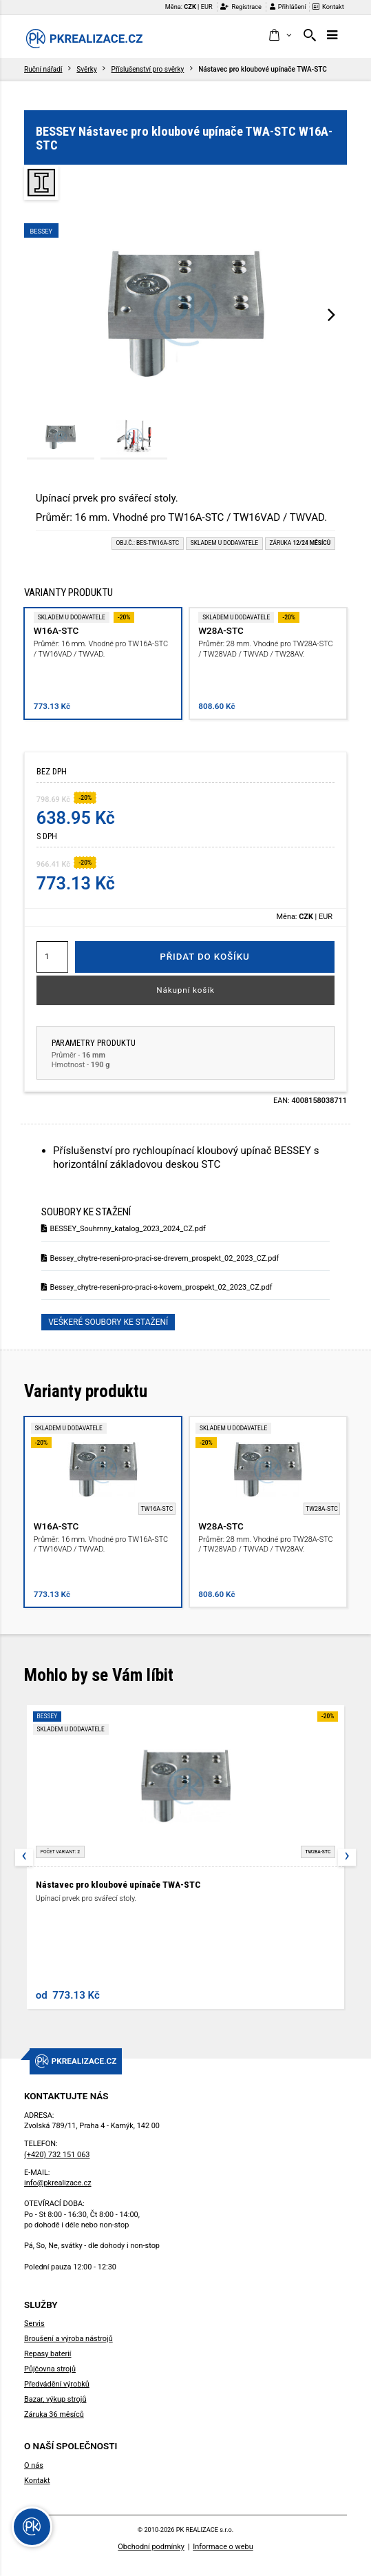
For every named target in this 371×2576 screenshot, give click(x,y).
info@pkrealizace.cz (58, 2182)
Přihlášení (288, 6)
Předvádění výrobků (56, 2384)
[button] (280, 36)
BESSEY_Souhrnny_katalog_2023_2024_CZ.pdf (123, 1228)
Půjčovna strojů (50, 2368)
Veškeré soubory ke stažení (108, 1322)
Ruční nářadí (43, 69)
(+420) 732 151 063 (56, 2154)
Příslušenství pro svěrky (148, 69)
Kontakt (328, 6)
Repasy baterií (48, 2353)
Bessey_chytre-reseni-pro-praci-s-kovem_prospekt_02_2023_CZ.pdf (156, 1287)
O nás (33, 2465)
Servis (34, 2323)
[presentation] (331, 314)
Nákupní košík (185, 990)
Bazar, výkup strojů (55, 2399)
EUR (207, 6)
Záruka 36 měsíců (54, 2414)
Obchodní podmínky (151, 2546)
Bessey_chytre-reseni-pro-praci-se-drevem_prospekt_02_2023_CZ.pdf (160, 1258)
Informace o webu (223, 2546)
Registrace (241, 6)
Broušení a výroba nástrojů (68, 2338)
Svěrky (86, 69)
